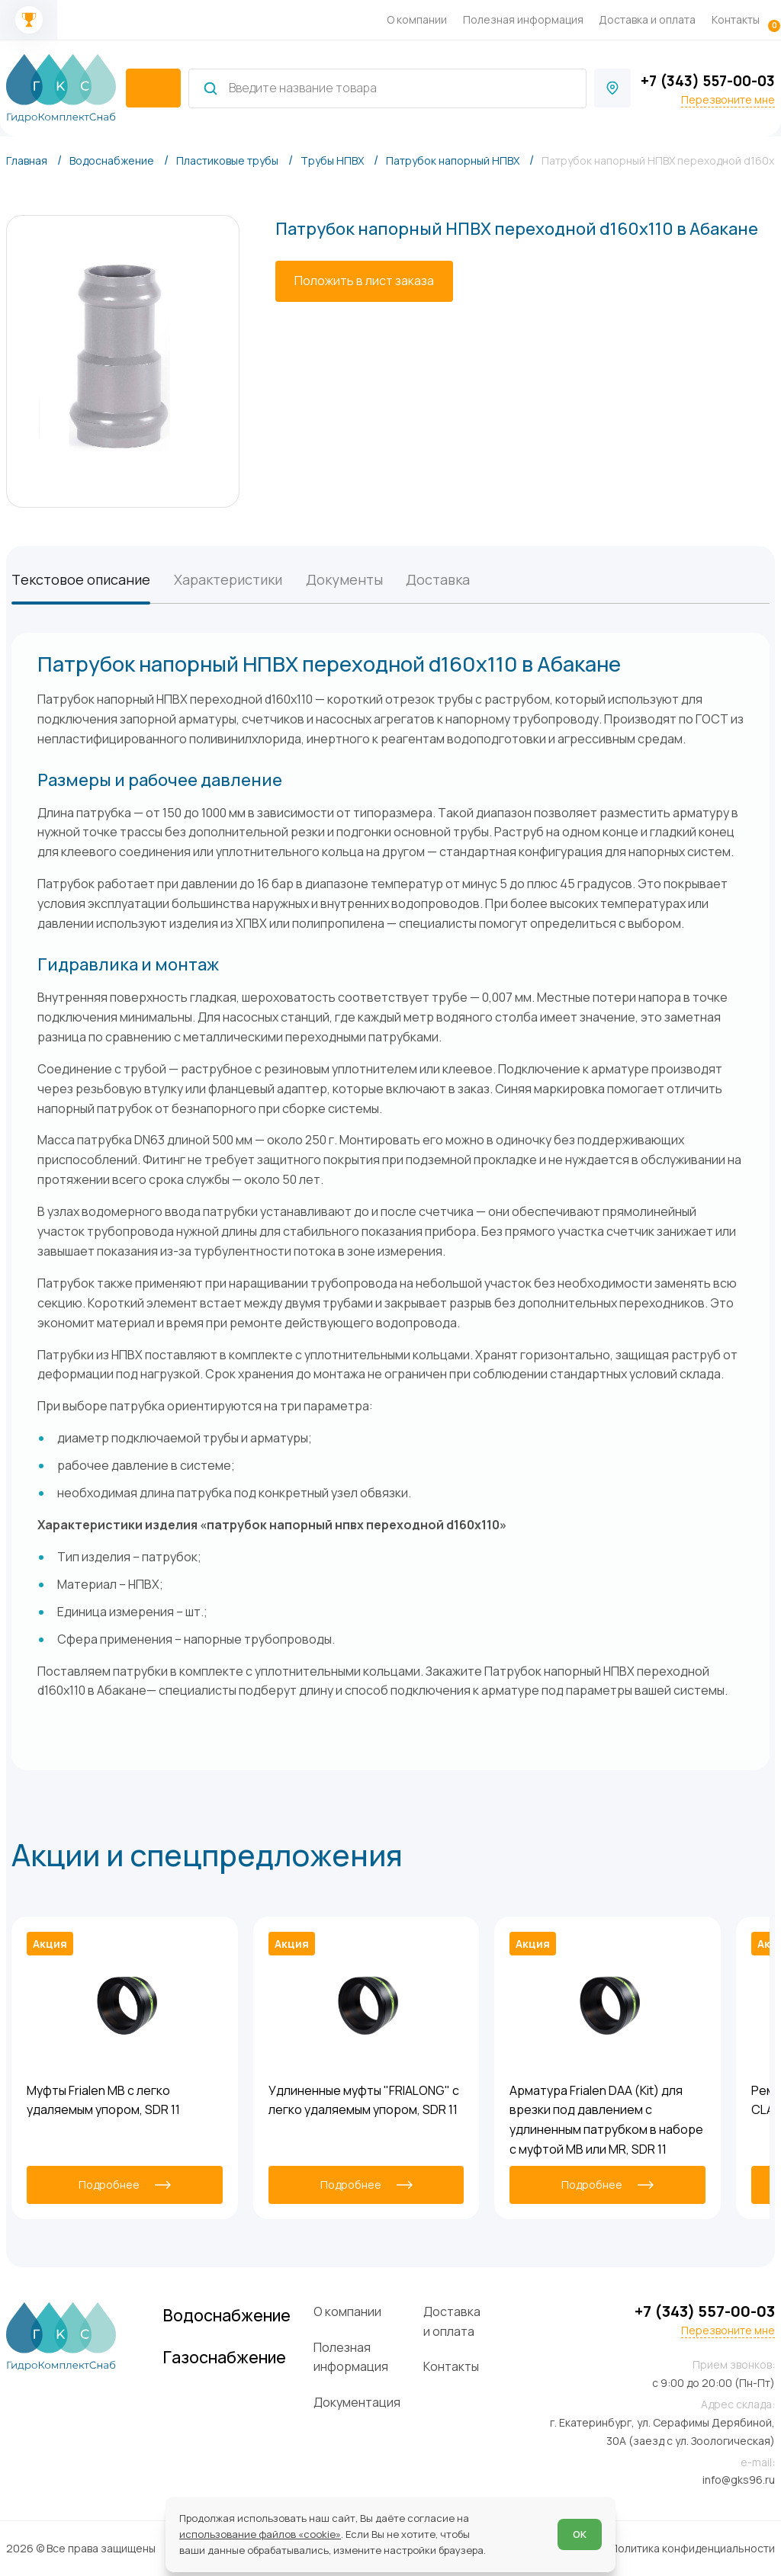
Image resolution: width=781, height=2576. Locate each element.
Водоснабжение (227, 2315)
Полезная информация (523, 19)
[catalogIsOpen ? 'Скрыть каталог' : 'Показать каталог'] (153, 88)
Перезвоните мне (728, 100)
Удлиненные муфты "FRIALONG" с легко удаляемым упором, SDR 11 (363, 2100)
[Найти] (210, 88)
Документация (356, 2402)
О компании (417, 19)
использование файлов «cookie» (260, 2534)
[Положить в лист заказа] (364, 281)
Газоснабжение (224, 2357)
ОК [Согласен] (580, 2534)
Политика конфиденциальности (692, 2548)
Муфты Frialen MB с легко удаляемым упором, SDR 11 (103, 2100)
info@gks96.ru (738, 2479)
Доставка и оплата (647, 19)
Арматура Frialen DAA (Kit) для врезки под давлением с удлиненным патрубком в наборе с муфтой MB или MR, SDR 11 (606, 2119)
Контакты (736, 19)
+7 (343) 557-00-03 (708, 81)
